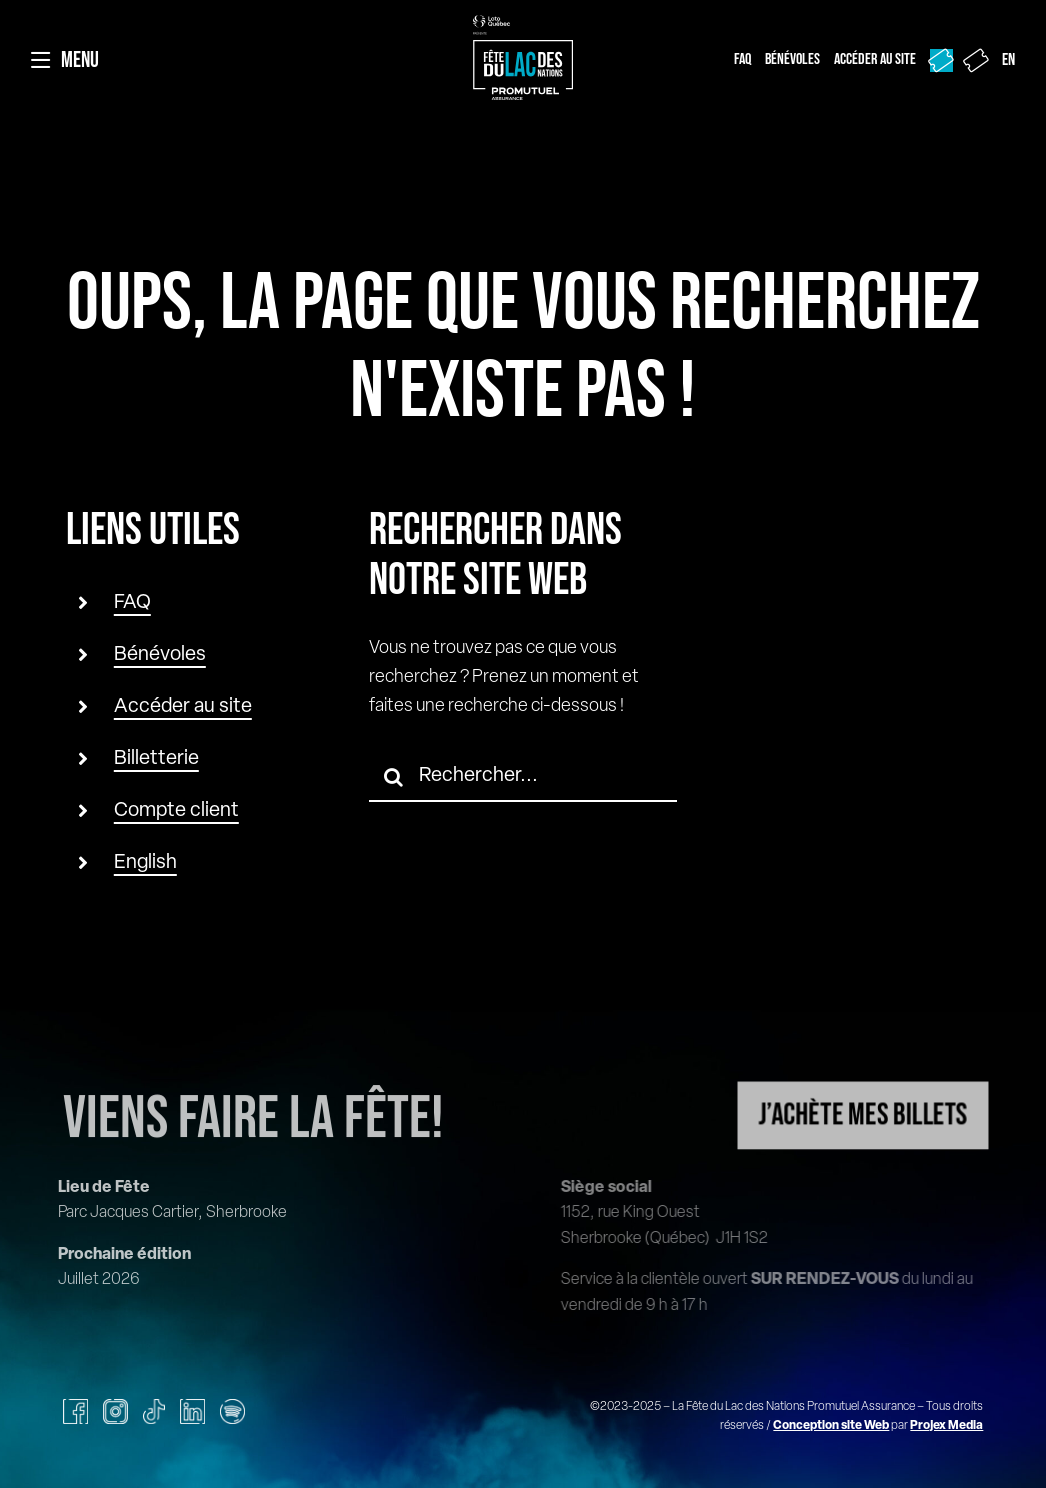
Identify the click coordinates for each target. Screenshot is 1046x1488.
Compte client (176, 811)
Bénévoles (160, 655)
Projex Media (946, 1426)
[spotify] (232, 1411)
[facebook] (75, 1411)
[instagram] (115, 1411)
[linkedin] (192, 1411)
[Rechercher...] (523, 777)
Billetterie (156, 759)
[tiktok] (154, 1411)
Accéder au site (183, 707)
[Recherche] (394, 777)
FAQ (132, 603)
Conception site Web (831, 1426)
